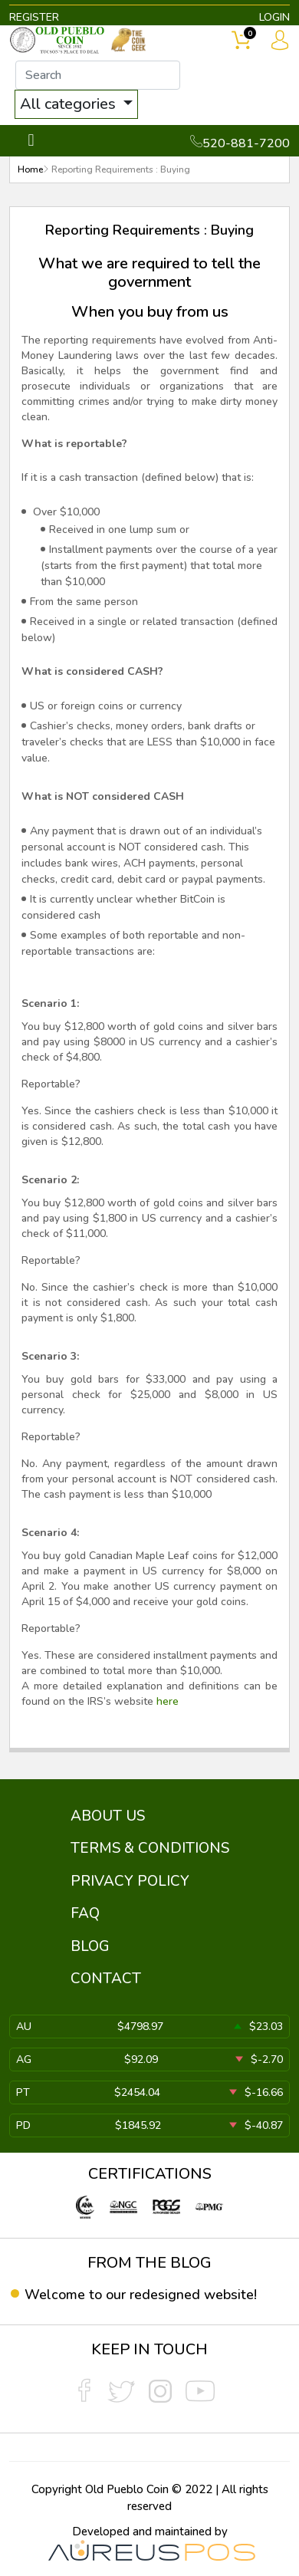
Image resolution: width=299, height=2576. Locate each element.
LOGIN (274, 17)
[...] (97, 75)
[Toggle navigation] (31, 140)
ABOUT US (108, 1816)
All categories (70, 104)
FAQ (85, 1913)
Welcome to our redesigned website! (141, 2294)
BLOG (90, 1946)
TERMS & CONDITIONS (150, 1848)
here (167, 1701)
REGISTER (34, 17)
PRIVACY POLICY (130, 1881)
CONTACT (106, 1979)
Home (30, 169)
